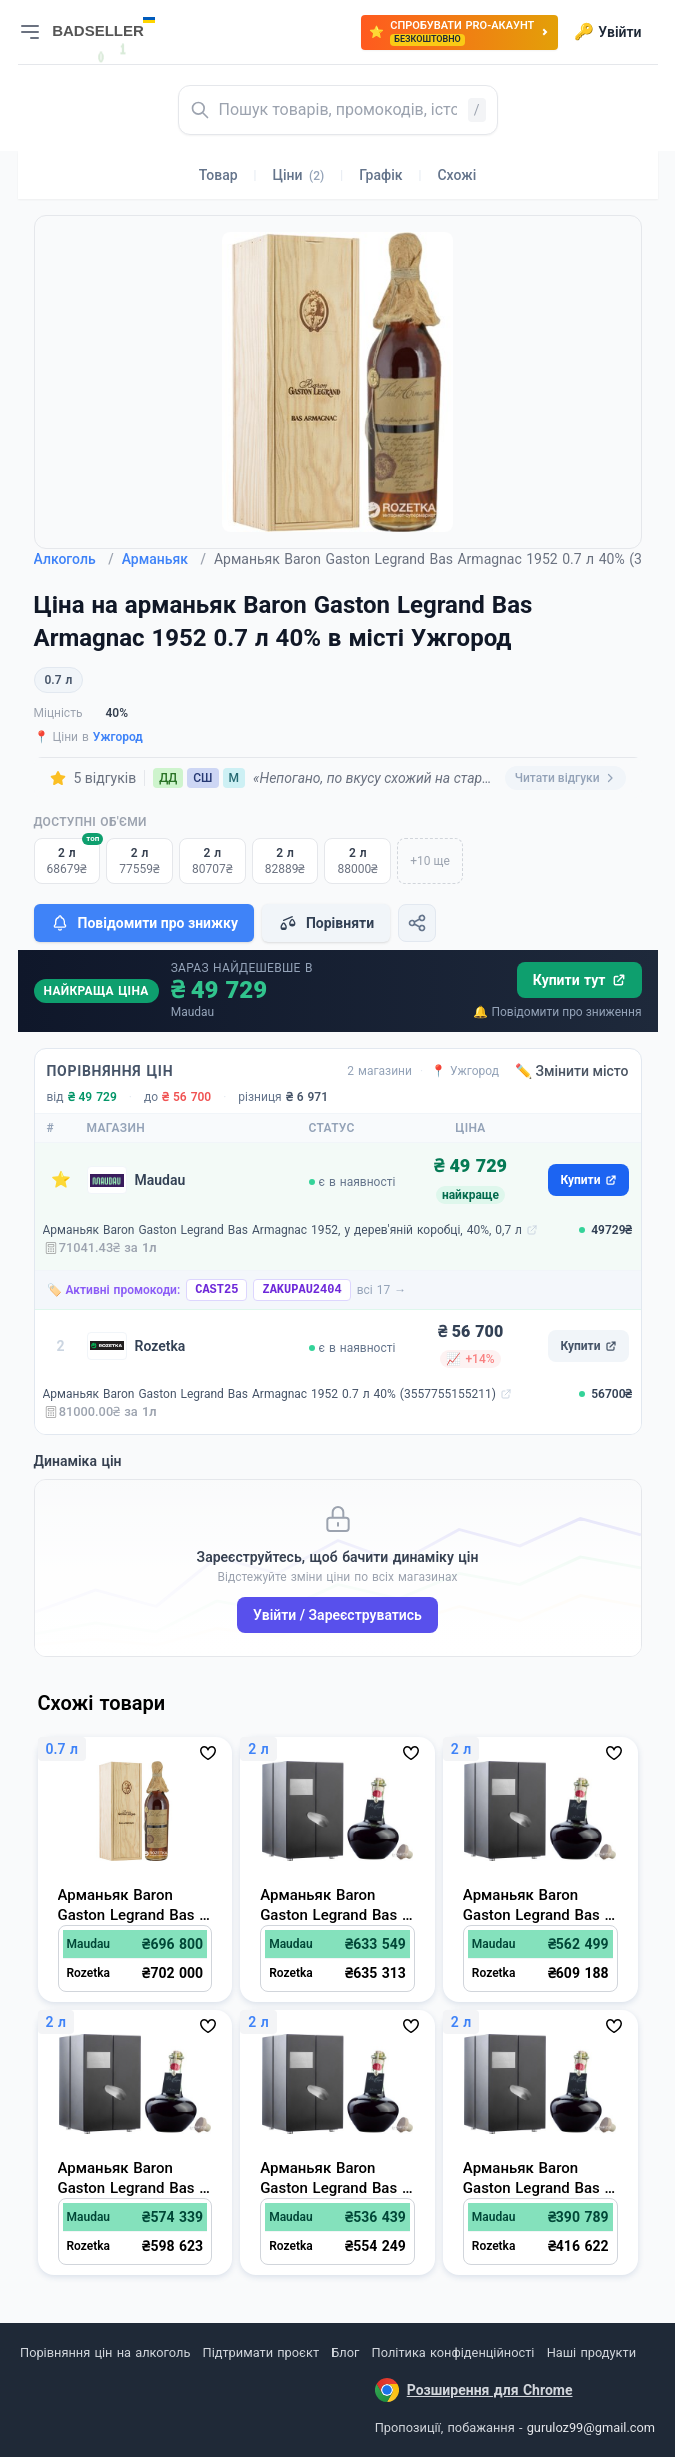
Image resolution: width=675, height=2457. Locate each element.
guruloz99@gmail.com (591, 2427)
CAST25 (216, 1290)
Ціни (299, 175)
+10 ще (430, 861)
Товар (218, 175)
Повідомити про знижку (144, 923)
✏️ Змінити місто (572, 1071)
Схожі (456, 175)
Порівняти (326, 923)
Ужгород (118, 737)
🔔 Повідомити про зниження (557, 1012)
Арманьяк (164, 559)
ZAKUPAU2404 (301, 1290)
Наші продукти (591, 2352)
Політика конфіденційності (453, 2352)
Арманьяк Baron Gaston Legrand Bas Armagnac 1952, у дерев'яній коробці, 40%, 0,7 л (283, 1230)
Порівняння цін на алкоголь (105, 2352)
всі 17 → (382, 1290)
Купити (588, 1180)
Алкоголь (74, 559)
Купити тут (579, 980)
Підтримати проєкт (261, 2352)
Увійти (607, 32)
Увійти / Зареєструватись (337, 1615)
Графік (380, 175)
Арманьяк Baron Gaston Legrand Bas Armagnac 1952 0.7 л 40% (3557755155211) (269, 1394)
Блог (345, 2352)
